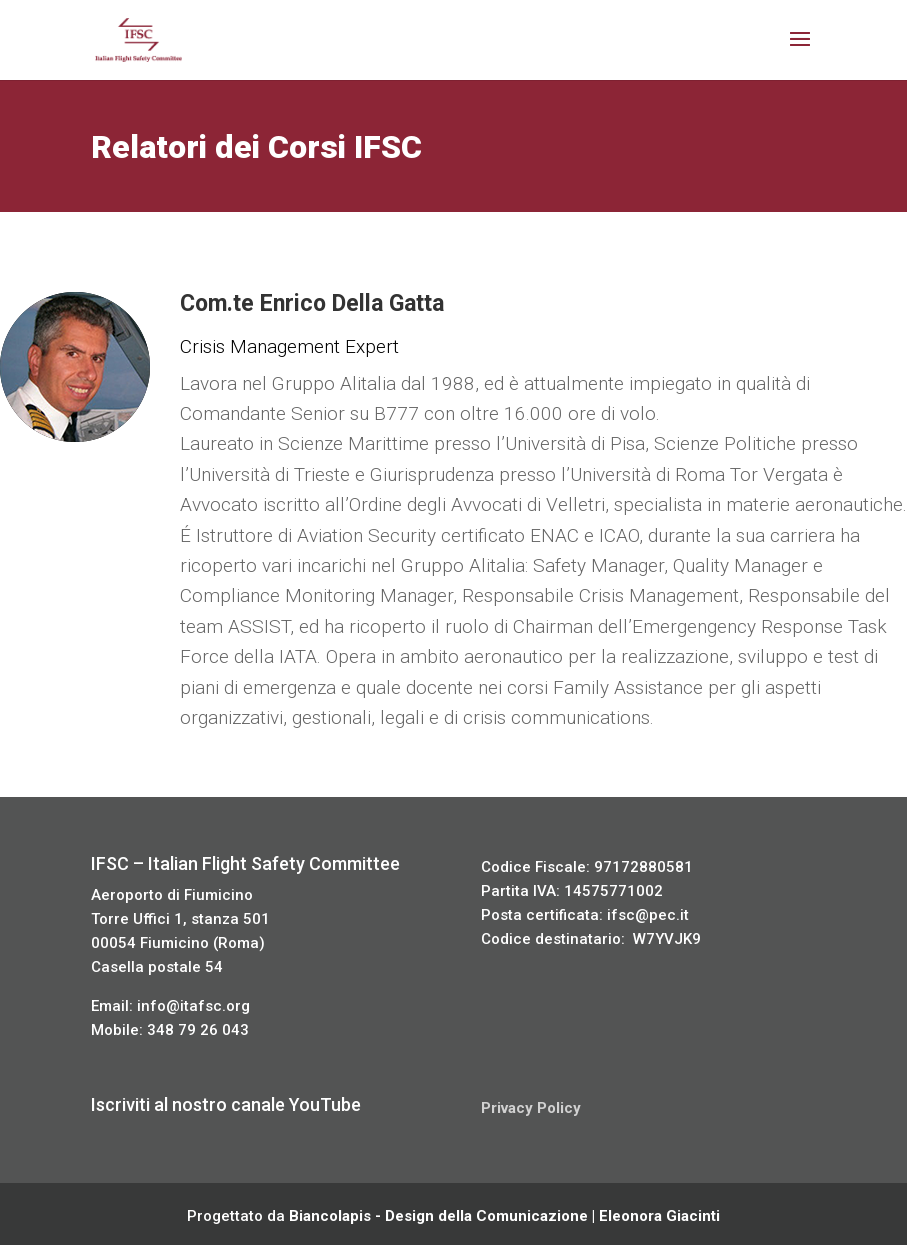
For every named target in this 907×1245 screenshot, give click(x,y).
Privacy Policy (531, 1108)
